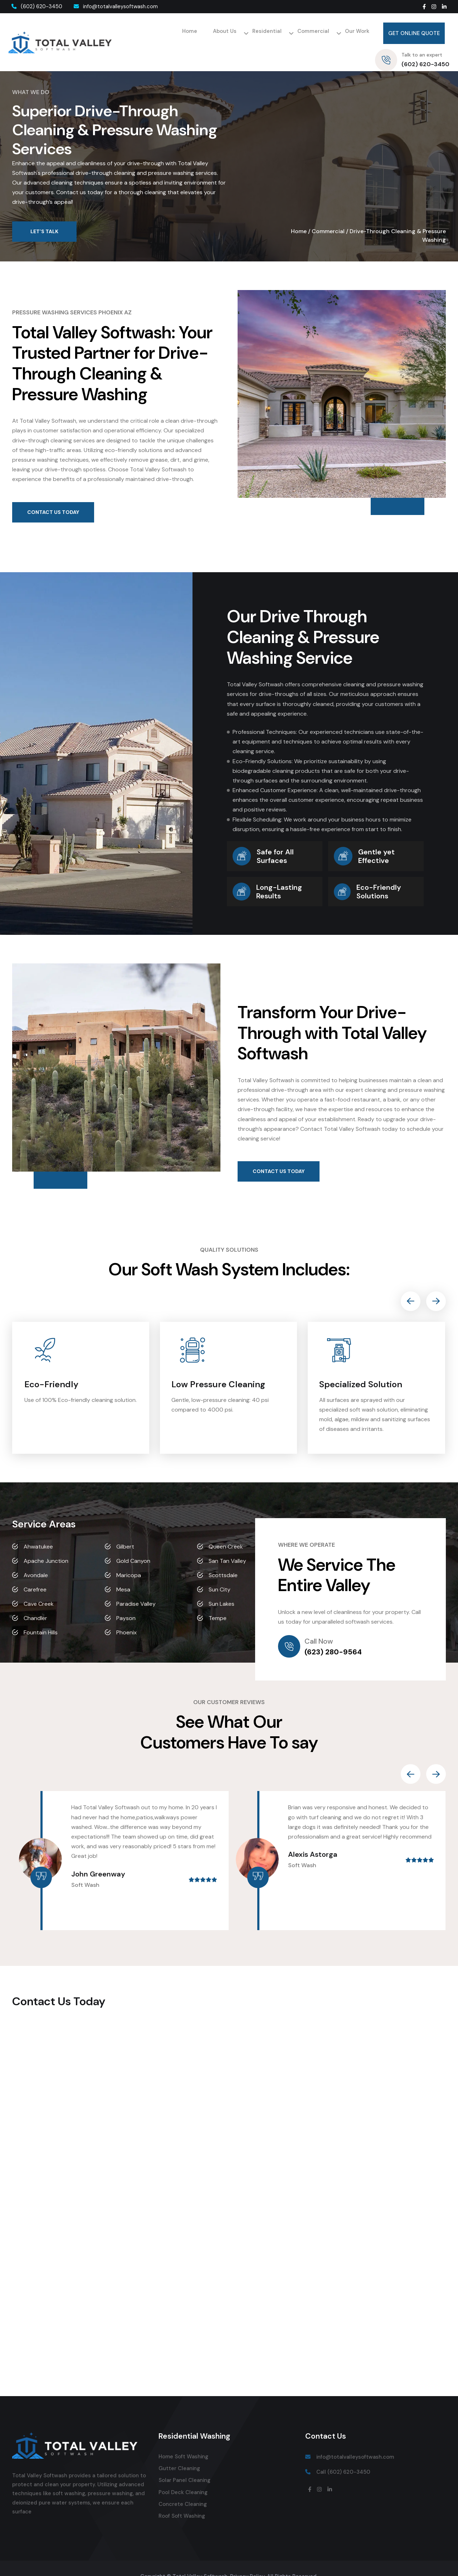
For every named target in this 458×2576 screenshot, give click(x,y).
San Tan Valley (227, 1544)
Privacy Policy (247, 2559)
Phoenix (126, 1616)
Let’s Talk (44, 215)
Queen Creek (226, 1530)
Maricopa (128, 1558)
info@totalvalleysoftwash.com (114, 6)
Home (138, 34)
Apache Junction (46, 1544)
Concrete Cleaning (183, 2487)
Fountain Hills (41, 1616)
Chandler (35, 1601)
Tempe (217, 1601)
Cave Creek (39, 1587)
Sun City (219, 1573)
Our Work (281, 34)
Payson (126, 1601)
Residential (203, 33)
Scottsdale (223, 1558)
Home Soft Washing (183, 2440)
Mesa (123, 1573)
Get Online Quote (334, 33)
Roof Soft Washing (182, 2499)
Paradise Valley (136, 1587)
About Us (167, 33)
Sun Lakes (221, 1587)
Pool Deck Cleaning (183, 2475)
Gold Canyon (133, 1544)
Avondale (36, 1558)
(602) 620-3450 (35, 6)
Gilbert (125, 1530)
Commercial (244, 33)
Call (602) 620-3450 (343, 2455)
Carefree (35, 1573)
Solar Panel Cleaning (184, 2464)
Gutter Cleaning (179, 2451)
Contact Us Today (53, 495)
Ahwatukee (38, 1530)
